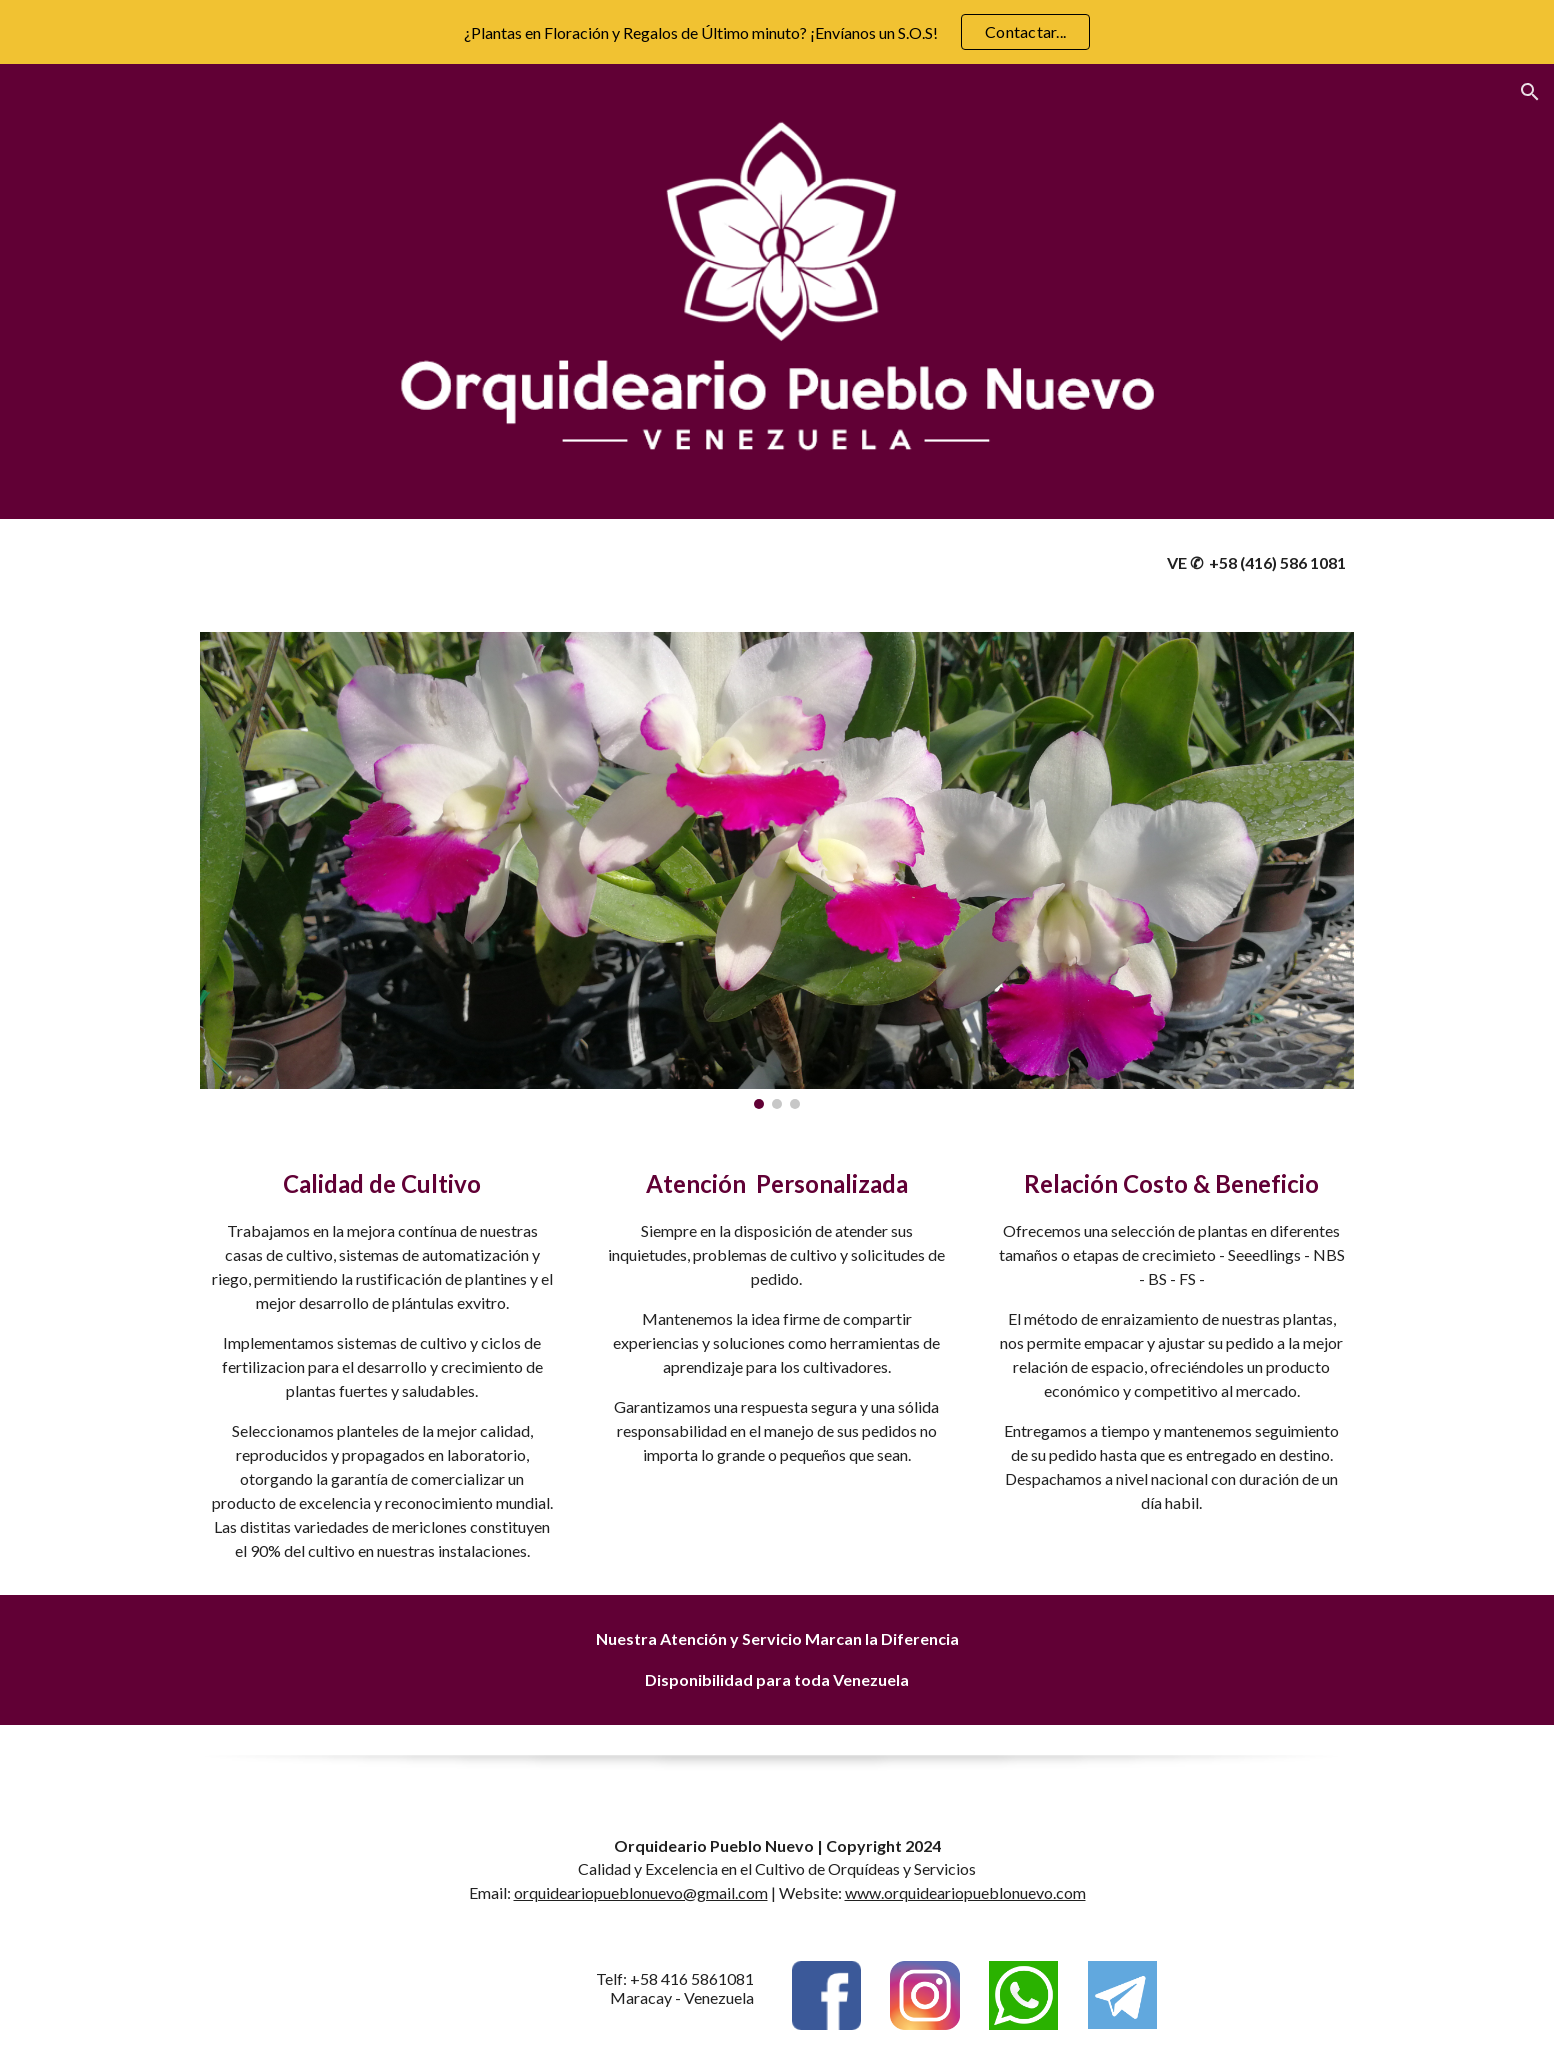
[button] (1530, 92)
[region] (777, 32)
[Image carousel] (777, 870)
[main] (1171, 563)
